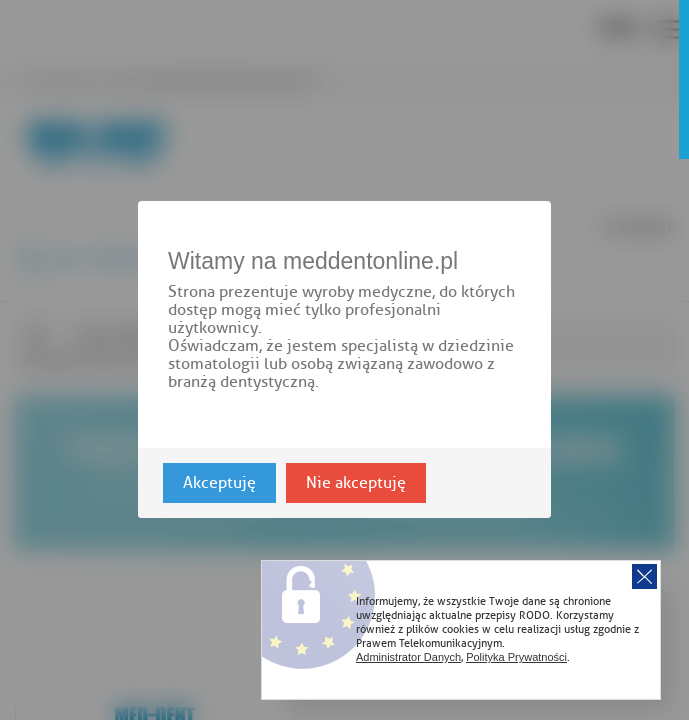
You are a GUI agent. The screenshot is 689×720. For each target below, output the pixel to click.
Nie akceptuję (356, 484)
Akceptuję (219, 484)
